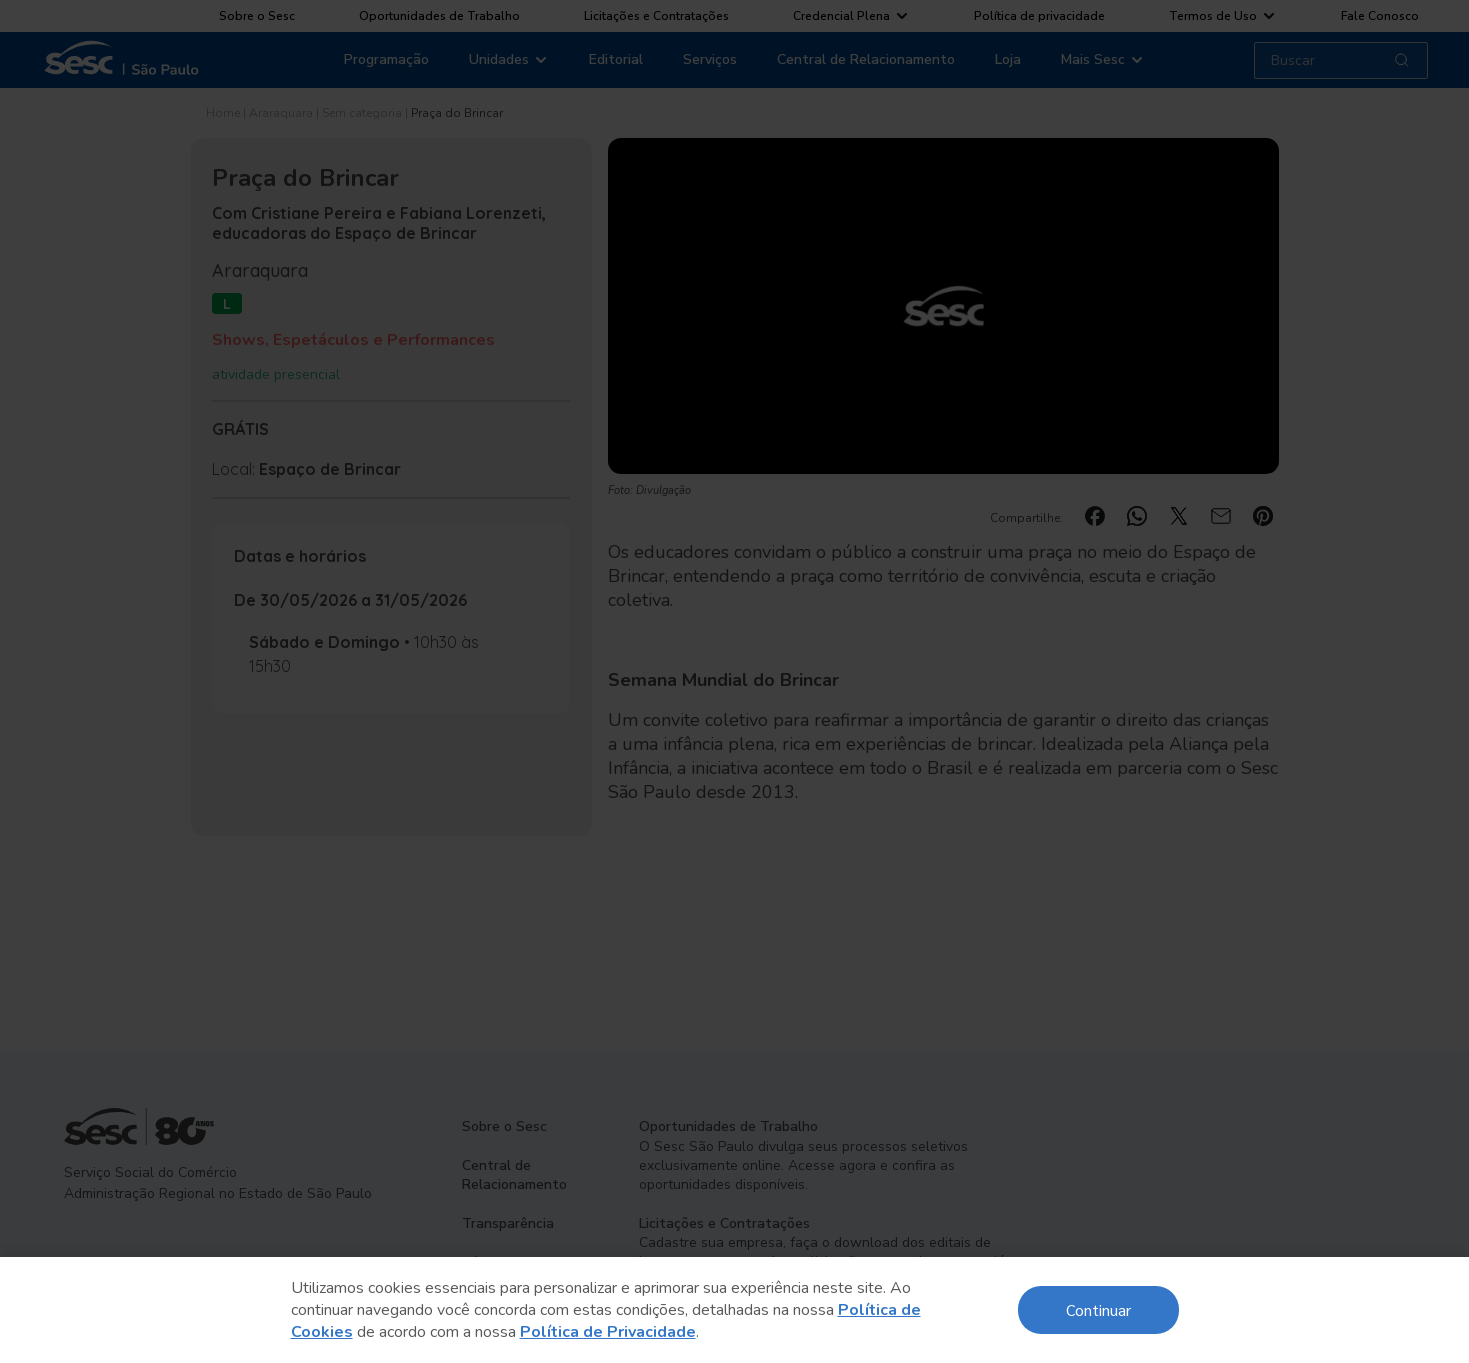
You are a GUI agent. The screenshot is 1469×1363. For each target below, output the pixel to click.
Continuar (1098, 1309)
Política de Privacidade (608, 1332)
